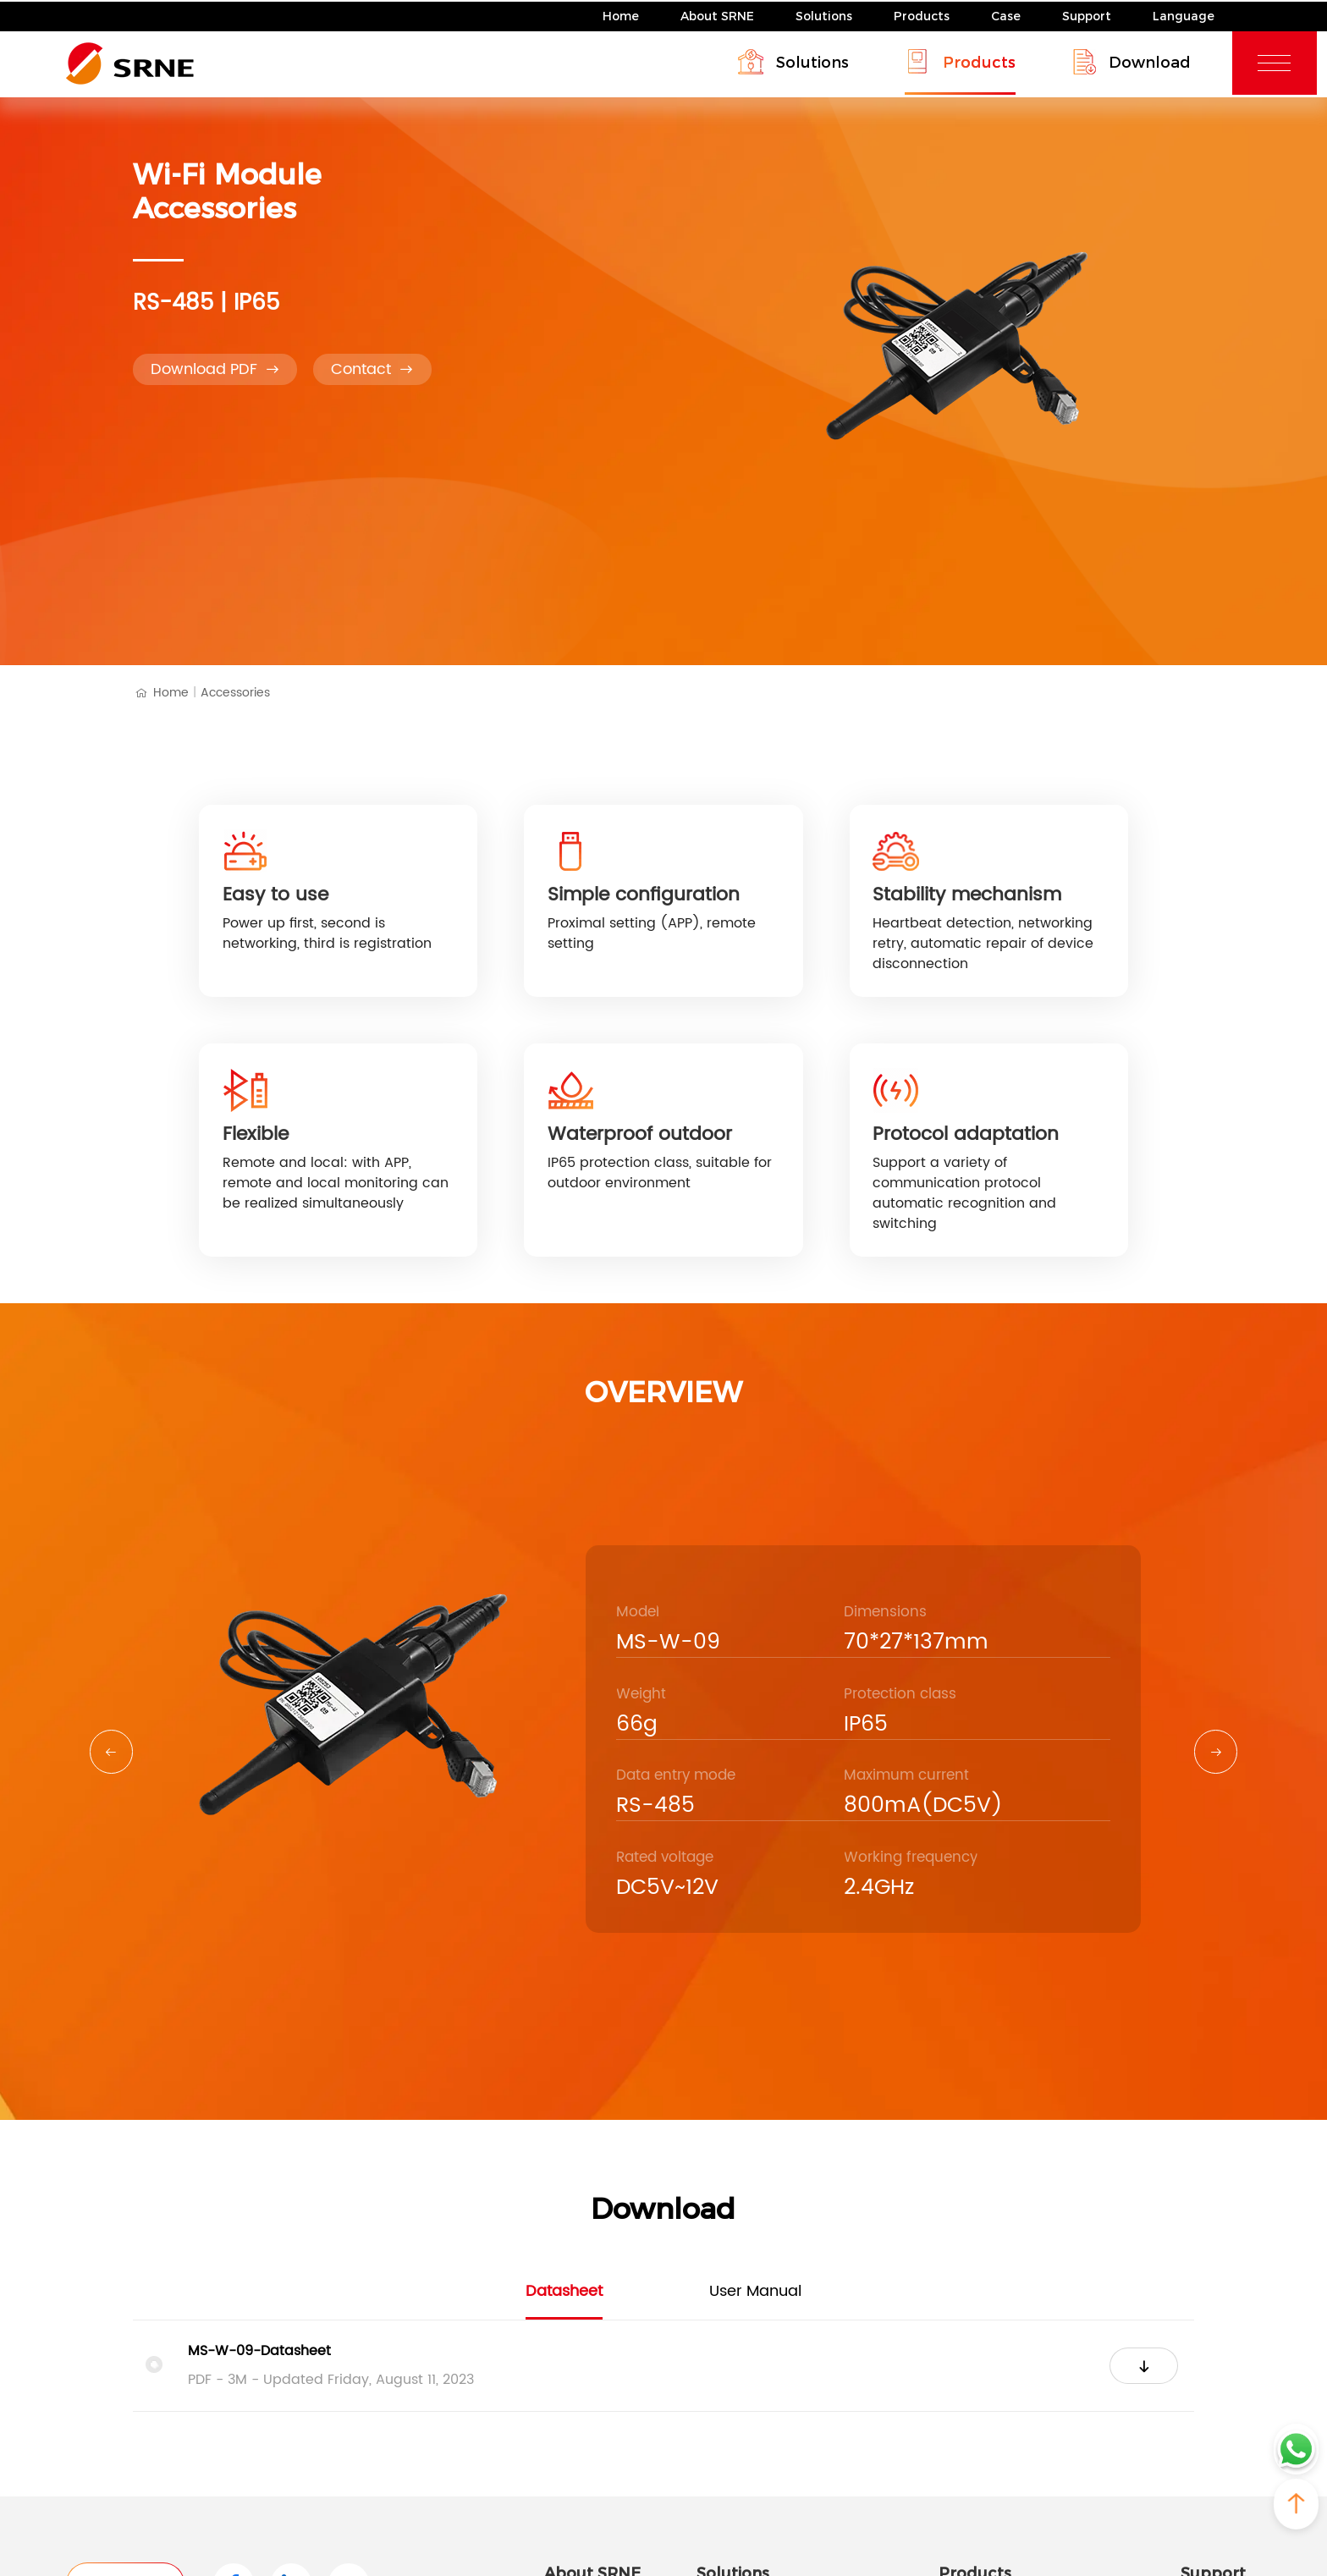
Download (1141, 60)
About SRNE (717, 14)
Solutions (824, 14)
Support (1086, 14)
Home (621, 14)
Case (1006, 14)
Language (1183, 14)
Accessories (235, 692)
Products (922, 14)
